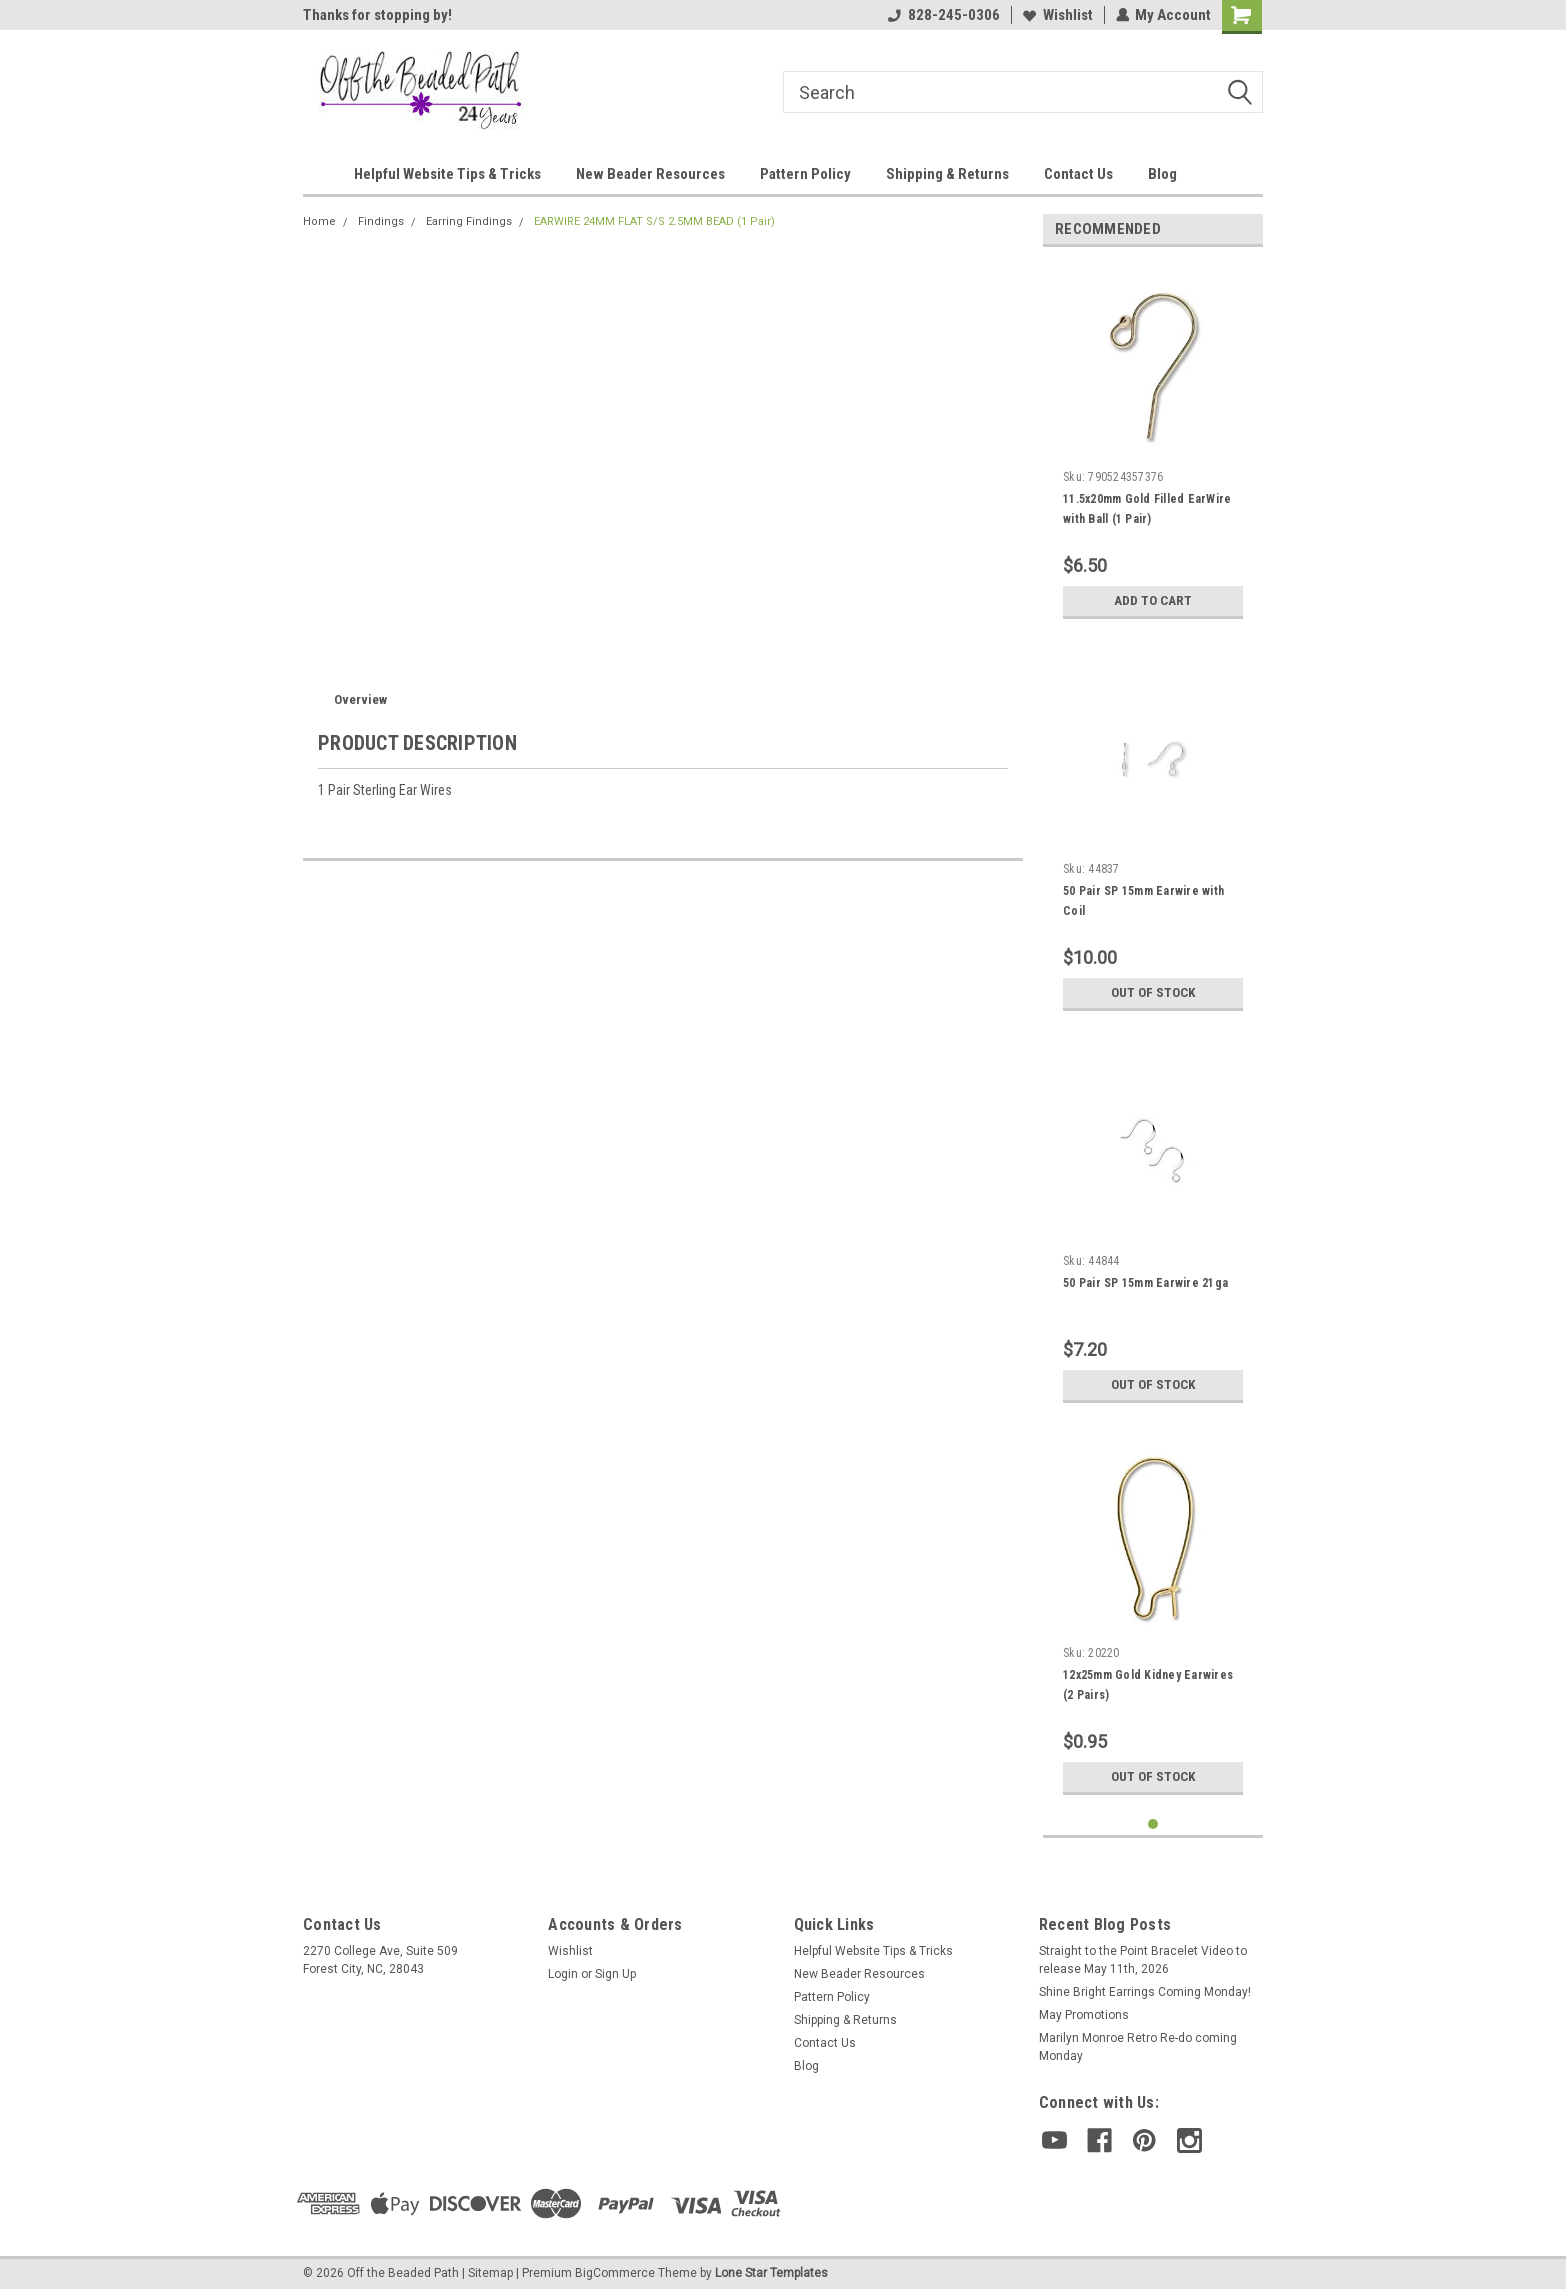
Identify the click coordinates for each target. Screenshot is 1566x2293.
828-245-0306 (943, 15)
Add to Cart (1153, 601)
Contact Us (1078, 174)
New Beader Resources (650, 174)
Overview (360, 699)
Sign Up (615, 1974)
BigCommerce (615, 2273)
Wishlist (1057, 15)
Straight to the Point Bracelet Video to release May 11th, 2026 (1143, 1960)
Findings (381, 221)
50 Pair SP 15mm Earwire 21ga (1145, 1283)
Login (563, 1974)
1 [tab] (1153, 1824)
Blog (1162, 174)
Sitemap (490, 2273)
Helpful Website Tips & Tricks (447, 174)
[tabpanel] (1153, 445)
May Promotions (1084, 2015)
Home (319, 221)
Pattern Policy (805, 174)
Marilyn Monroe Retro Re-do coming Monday (1138, 2047)
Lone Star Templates (771, 2273)
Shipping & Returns (947, 174)
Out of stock (1153, 993)
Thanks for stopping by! (377, 15)
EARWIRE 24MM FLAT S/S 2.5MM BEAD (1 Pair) (654, 221)
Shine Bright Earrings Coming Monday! (1145, 1992)
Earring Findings (469, 221)
